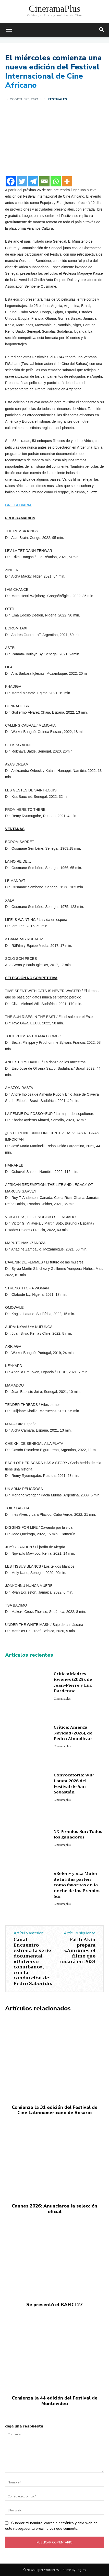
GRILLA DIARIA (18, 505)
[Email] (44, 181)
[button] (102, 30)
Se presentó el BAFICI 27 (54, 2305)
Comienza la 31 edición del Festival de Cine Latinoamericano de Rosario (55, 2110)
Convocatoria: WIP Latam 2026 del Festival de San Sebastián (74, 1784)
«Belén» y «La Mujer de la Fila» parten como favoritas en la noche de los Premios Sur (77, 1885)
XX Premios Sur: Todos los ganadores (78, 1834)
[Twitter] (22, 181)
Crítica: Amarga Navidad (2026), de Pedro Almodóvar (73, 1733)
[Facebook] (11, 181)
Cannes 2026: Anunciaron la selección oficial (54, 2209)
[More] (67, 181)
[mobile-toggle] (9, 30)
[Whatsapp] (56, 181)
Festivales (57, 99)
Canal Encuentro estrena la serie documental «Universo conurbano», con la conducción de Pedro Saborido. (33, 1961)
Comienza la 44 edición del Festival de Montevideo (55, 2401)
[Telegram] (33, 181)
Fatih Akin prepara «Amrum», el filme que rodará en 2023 (77, 1950)
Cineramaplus (62, 1698)
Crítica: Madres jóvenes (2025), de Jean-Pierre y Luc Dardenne (73, 1682)
